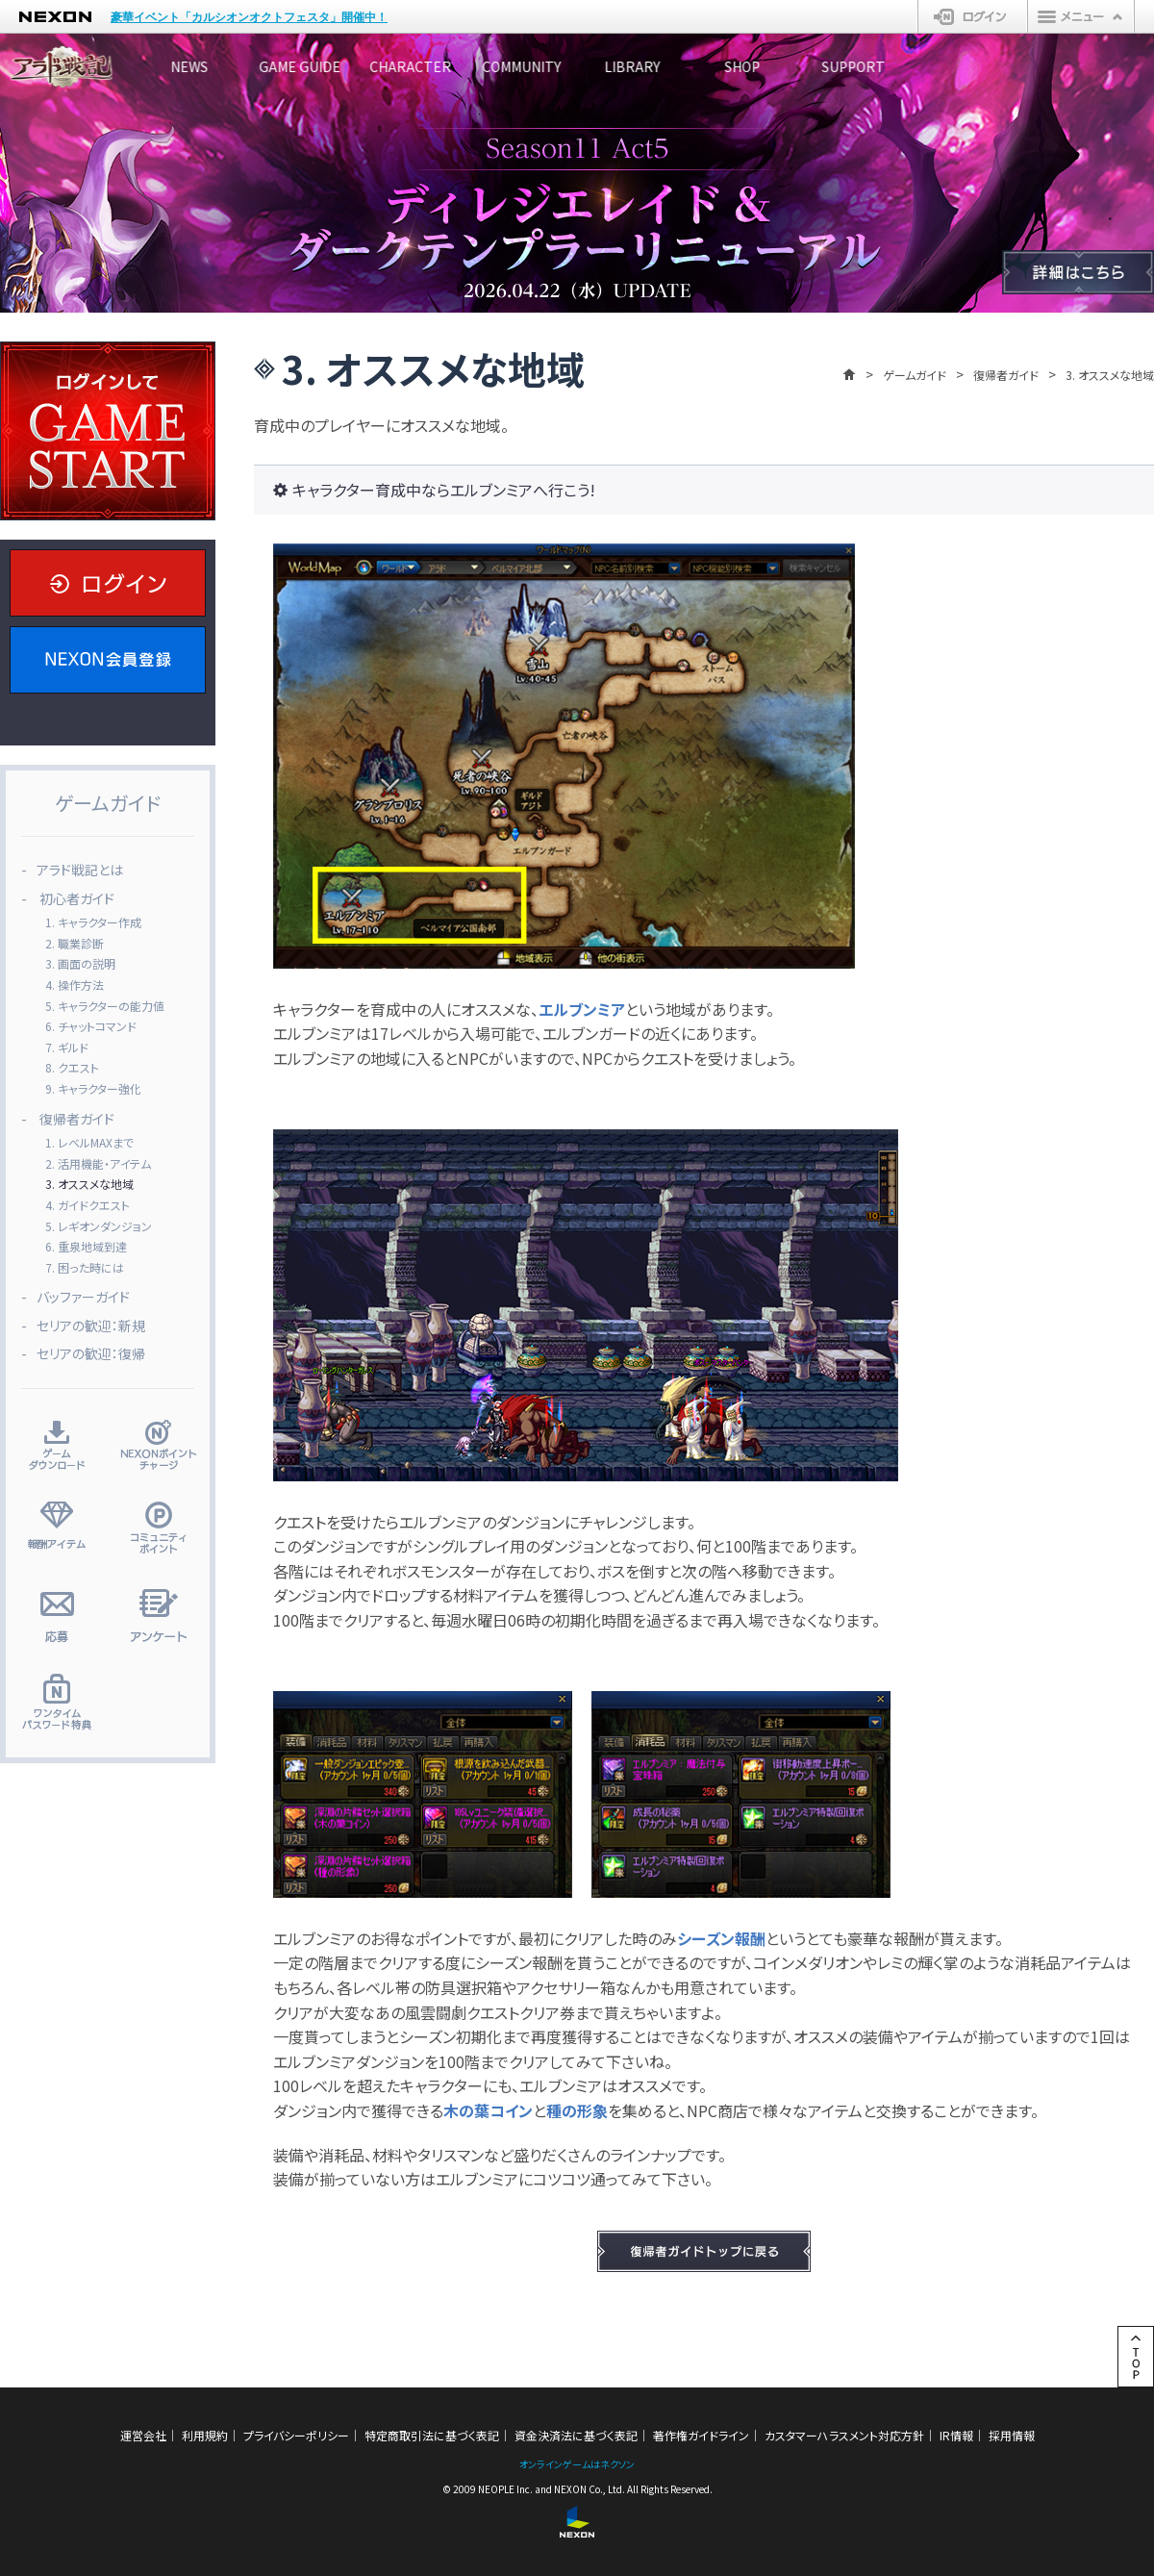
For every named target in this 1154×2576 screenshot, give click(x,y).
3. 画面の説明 (80, 963)
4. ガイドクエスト (87, 1205)
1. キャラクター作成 (93, 922)
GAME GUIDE (361, 66)
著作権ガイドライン (701, 2435)
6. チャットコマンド (91, 1026)
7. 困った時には (84, 1267)
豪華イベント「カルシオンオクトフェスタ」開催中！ (249, 17)
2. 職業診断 (74, 943)
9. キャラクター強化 (93, 1088)
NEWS (217, 66)
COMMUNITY (649, 66)
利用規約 (205, 2435)
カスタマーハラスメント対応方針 (844, 2435)
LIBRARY (793, 66)
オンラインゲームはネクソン (577, 2464)
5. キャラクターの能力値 (104, 1006)
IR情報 (956, 2435)
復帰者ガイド (1006, 374)
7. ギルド (66, 1047)
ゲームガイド (914, 374)
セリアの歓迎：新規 (91, 1325)
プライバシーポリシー (296, 2435)
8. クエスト (72, 1067)
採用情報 (1012, 2435)
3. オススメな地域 (89, 1183)
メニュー (1081, 16)
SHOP (938, 66)
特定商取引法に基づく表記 (431, 2435)
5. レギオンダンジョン (98, 1226)
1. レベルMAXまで (89, 1142)
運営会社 (143, 2435)
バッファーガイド (83, 1296)
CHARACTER (505, 66)
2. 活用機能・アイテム (98, 1163)
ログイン (972, 16)
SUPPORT (1082, 66)
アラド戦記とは (80, 869)
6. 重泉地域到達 (86, 1246)
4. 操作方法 (74, 984)
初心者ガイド (76, 898)
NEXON (55, 17)
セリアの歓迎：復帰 (91, 1353)
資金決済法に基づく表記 (576, 2435)
